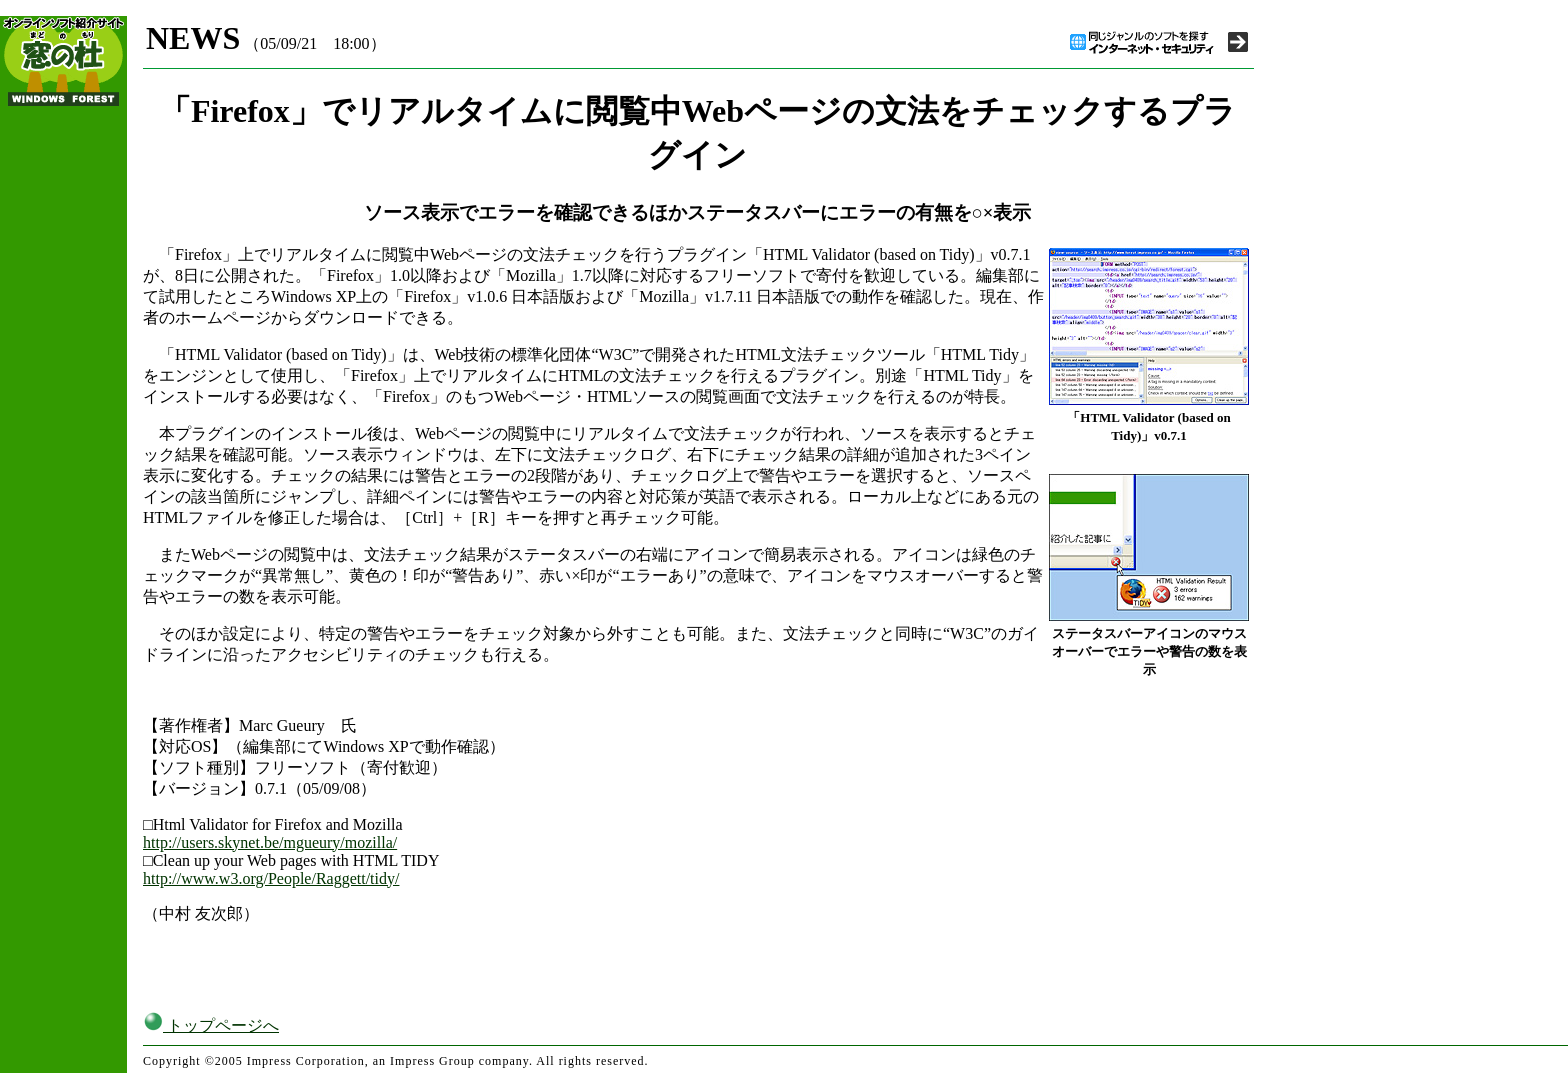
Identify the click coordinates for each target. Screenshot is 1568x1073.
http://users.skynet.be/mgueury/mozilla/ (270, 842)
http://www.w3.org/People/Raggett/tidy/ (271, 878)
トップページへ (211, 1025)
